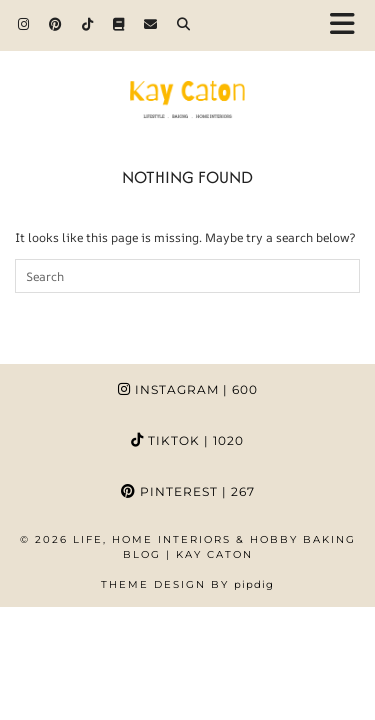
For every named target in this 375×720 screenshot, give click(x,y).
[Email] (150, 24)
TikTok (187, 440)
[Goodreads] (118, 24)
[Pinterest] (55, 24)
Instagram (188, 389)
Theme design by (187, 584)
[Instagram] (23, 24)
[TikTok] (87, 24)
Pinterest (188, 491)
